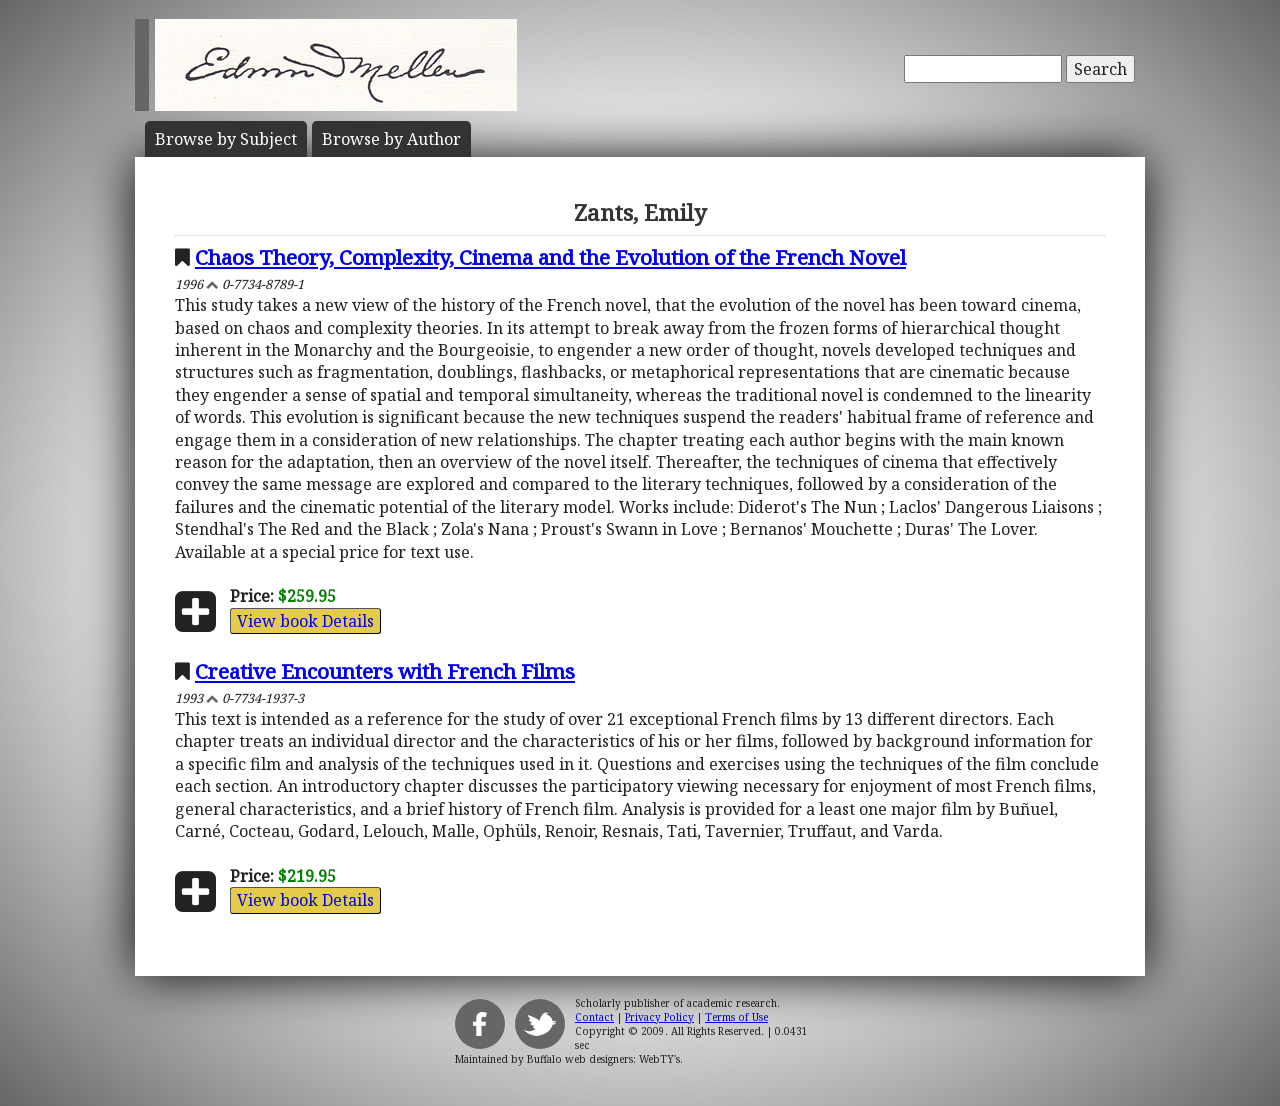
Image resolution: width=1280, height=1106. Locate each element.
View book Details (305, 621)
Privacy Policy (659, 1017)
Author (391, 139)
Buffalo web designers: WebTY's (603, 1059)
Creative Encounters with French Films (385, 671)
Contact (594, 1017)
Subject (226, 139)
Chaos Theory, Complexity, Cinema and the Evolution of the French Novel (550, 257)
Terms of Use (736, 1017)
